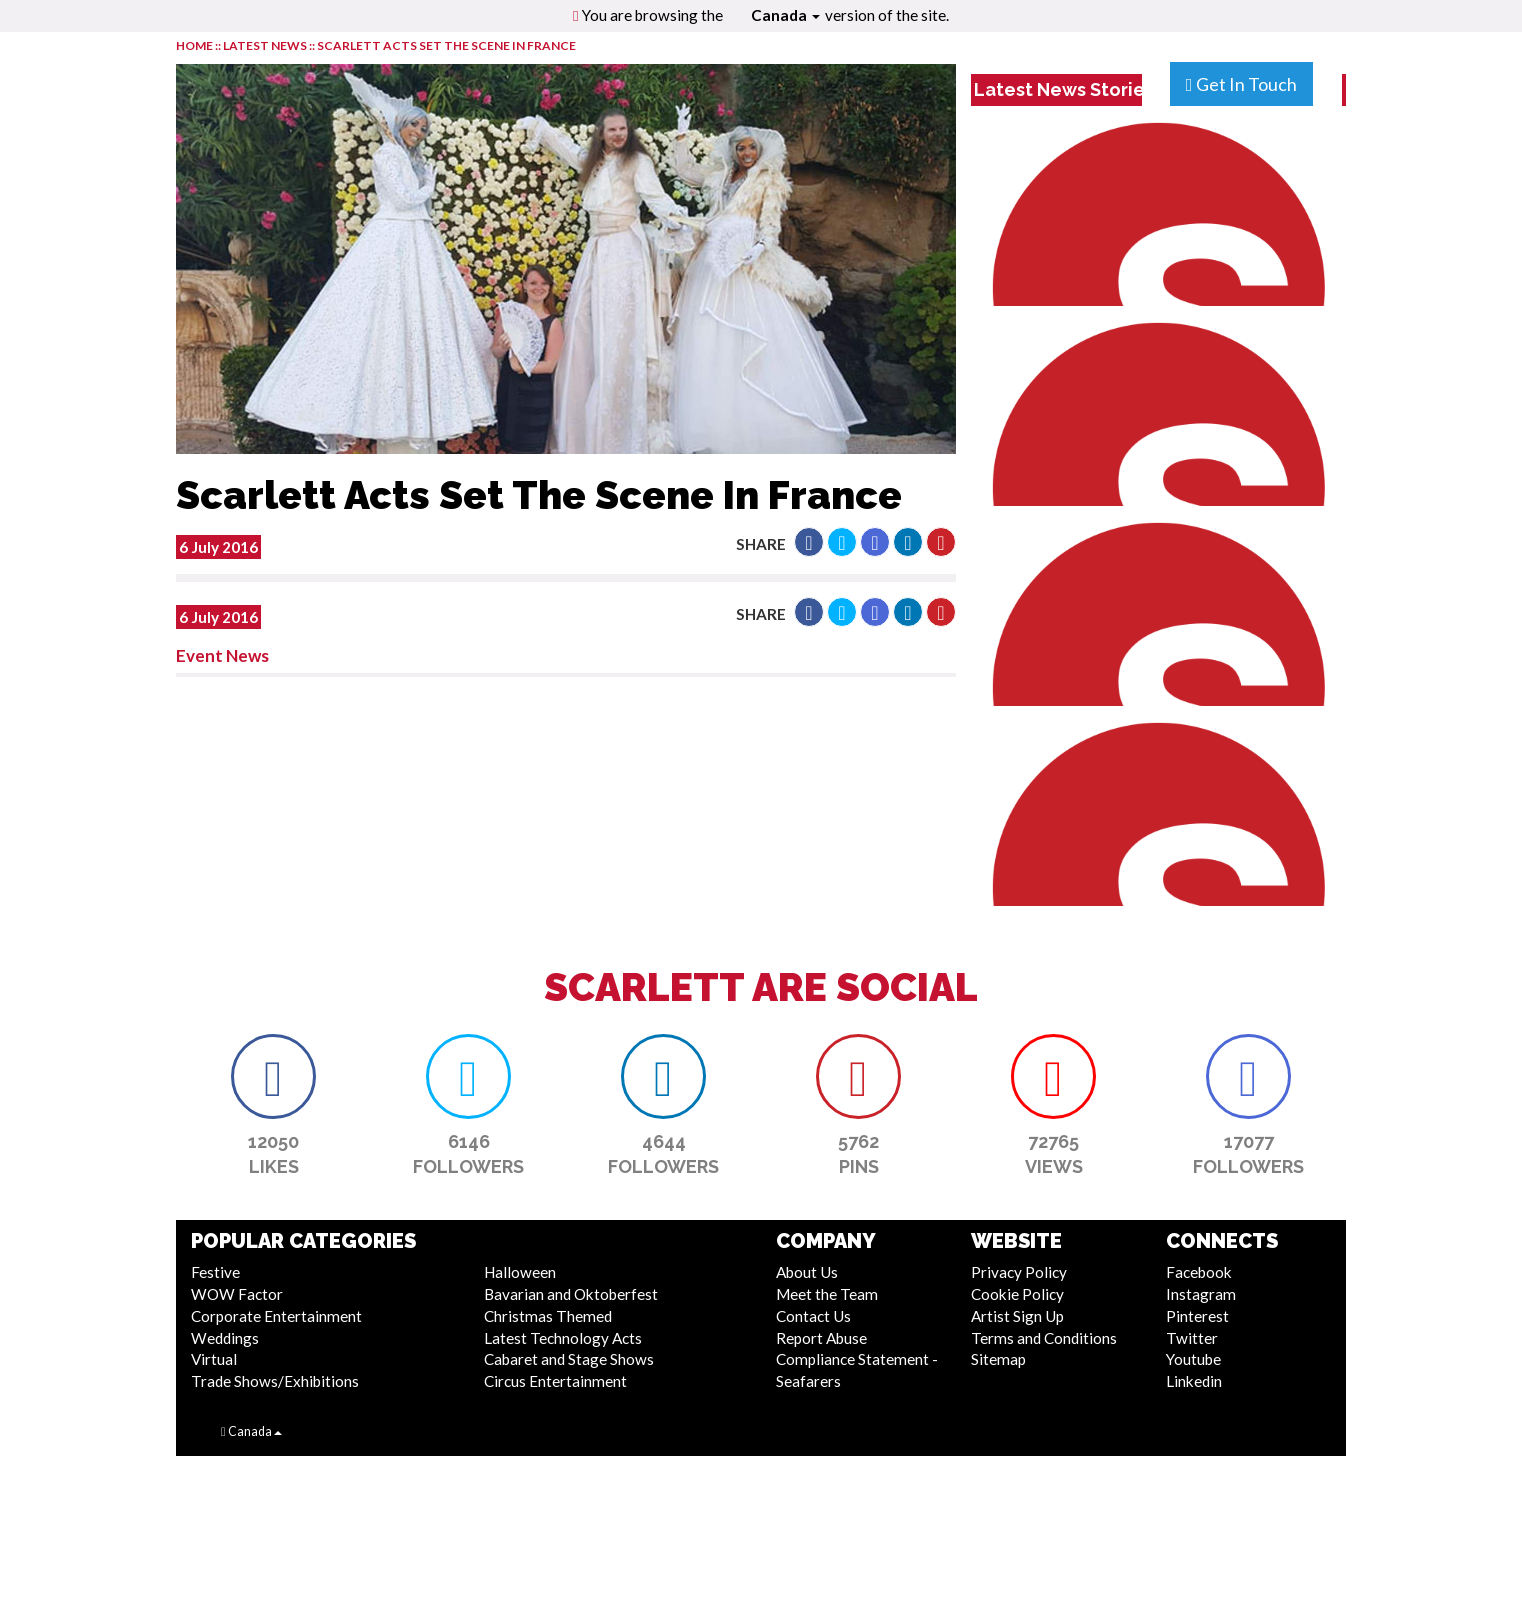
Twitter (1192, 1338)
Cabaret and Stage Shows (569, 1359)
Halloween (520, 1272)
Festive (215, 1272)
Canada (785, 15)
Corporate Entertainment (276, 1316)
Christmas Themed (548, 1316)
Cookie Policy (1017, 1294)
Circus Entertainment (555, 1381)
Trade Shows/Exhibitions (275, 1381)
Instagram (1201, 1294)
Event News (222, 655)
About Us (807, 1272)
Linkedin (1194, 1381)
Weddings (225, 1338)
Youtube (1193, 1359)
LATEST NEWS (266, 45)
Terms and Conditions (1044, 1338)
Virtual (214, 1359)
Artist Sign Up (1017, 1316)
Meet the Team (827, 1294)
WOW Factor (237, 1294)
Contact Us (813, 1316)
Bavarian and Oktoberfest (571, 1294)
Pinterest (1197, 1316)
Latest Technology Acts (563, 1338)
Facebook (1199, 1272)
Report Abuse (821, 1338)
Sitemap (998, 1359)
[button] (809, 542)
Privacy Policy (1019, 1272)
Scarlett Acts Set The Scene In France (446, 45)
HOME (194, 45)
